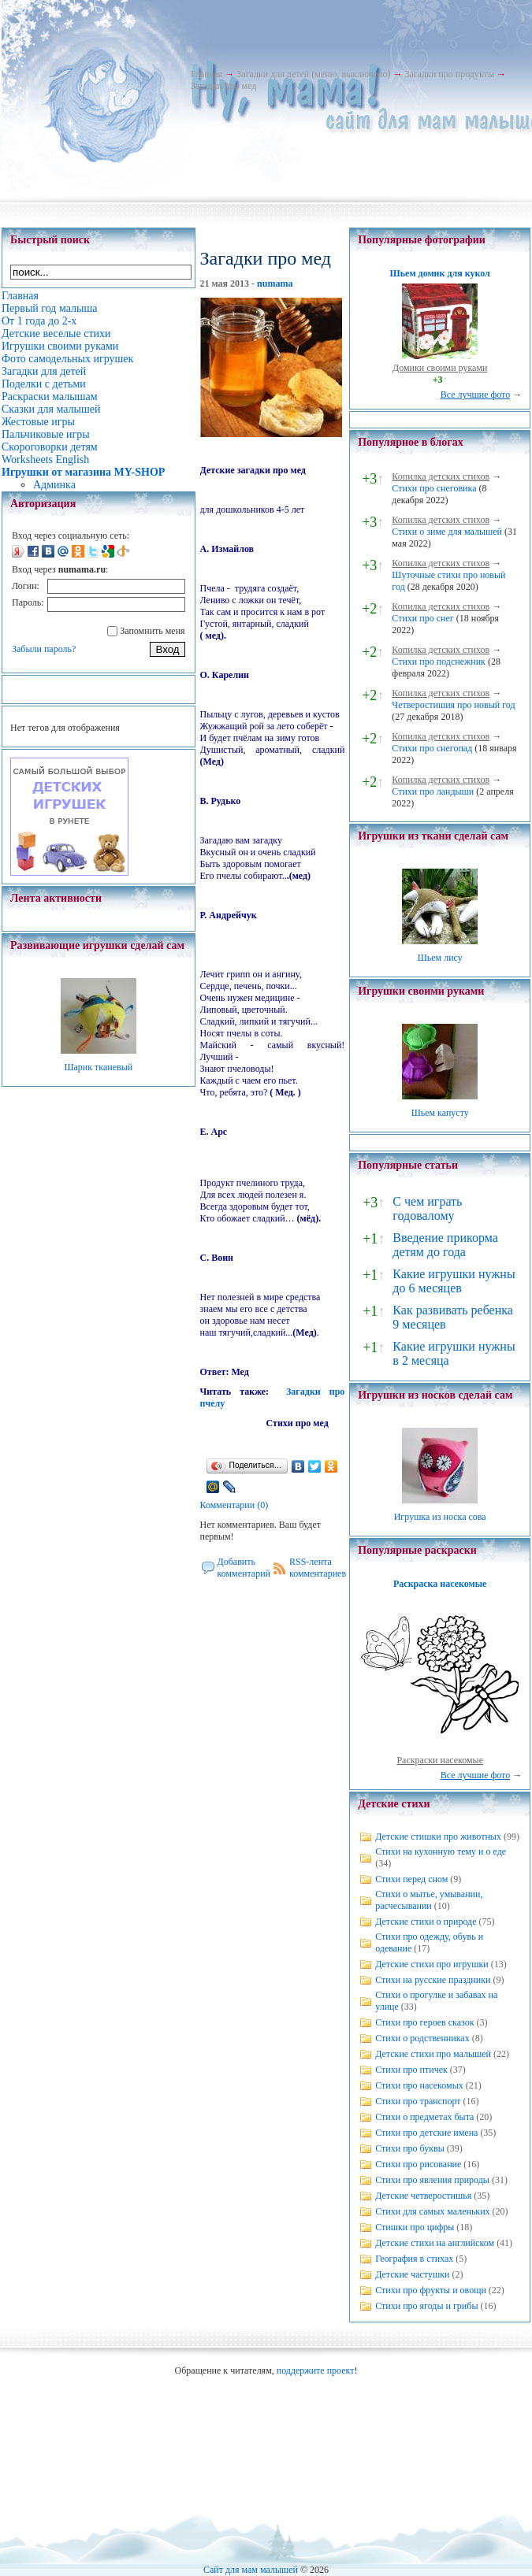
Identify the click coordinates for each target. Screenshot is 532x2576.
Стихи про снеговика (434, 488)
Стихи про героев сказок (424, 2022)
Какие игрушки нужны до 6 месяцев (453, 1281)
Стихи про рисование (418, 2164)
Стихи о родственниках (422, 2038)
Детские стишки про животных (438, 1836)
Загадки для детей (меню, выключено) (313, 74)
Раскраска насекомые (439, 1583)
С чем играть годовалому (427, 1208)
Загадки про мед (223, 85)
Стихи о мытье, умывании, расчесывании (428, 1899)
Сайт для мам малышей (250, 2569)
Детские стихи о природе (425, 1921)
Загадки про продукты (449, 74)
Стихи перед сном (411, 1879)
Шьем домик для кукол (440, 273)
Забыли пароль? (44, 648)
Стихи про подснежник (438, 661)
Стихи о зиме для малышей (447, 531)
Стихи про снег (422, 618)
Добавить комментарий (244, 1567)
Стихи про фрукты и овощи (430, 2290)
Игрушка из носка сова (440, 1516)
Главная (206, 74)
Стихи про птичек (411, 2069)
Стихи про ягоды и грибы (426, 2305)
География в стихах (414, 2258)
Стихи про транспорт (417, 2101)
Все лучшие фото (476, 394)
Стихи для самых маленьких (432, 2211)
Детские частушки (412, 2274)
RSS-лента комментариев (317, 1567)
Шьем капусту (440, 1112)
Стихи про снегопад (432, 748)
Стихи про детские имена (426, 2132)
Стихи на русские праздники (432, 1979)
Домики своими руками (439, 367)
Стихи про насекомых (419, 2085)
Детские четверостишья (423, 2195)
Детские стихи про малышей (433, 2053)
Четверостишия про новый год (453, 704)
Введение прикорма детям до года (444, 1244)
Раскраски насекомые (439, 1760)
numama (274, 283)
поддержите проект (316, 2370)
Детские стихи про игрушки (431, 1964)
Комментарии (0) (234, 1504)
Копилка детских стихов (440, 476)
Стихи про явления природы (432, 2179)
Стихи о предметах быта (424, 2116)
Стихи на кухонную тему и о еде (440, 1851)
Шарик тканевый (98, 1067)
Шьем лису (440, 957)
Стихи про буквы (410, 2148)
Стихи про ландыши (433, 791)
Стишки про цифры (414, 2227)
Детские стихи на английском (434, 2242)
